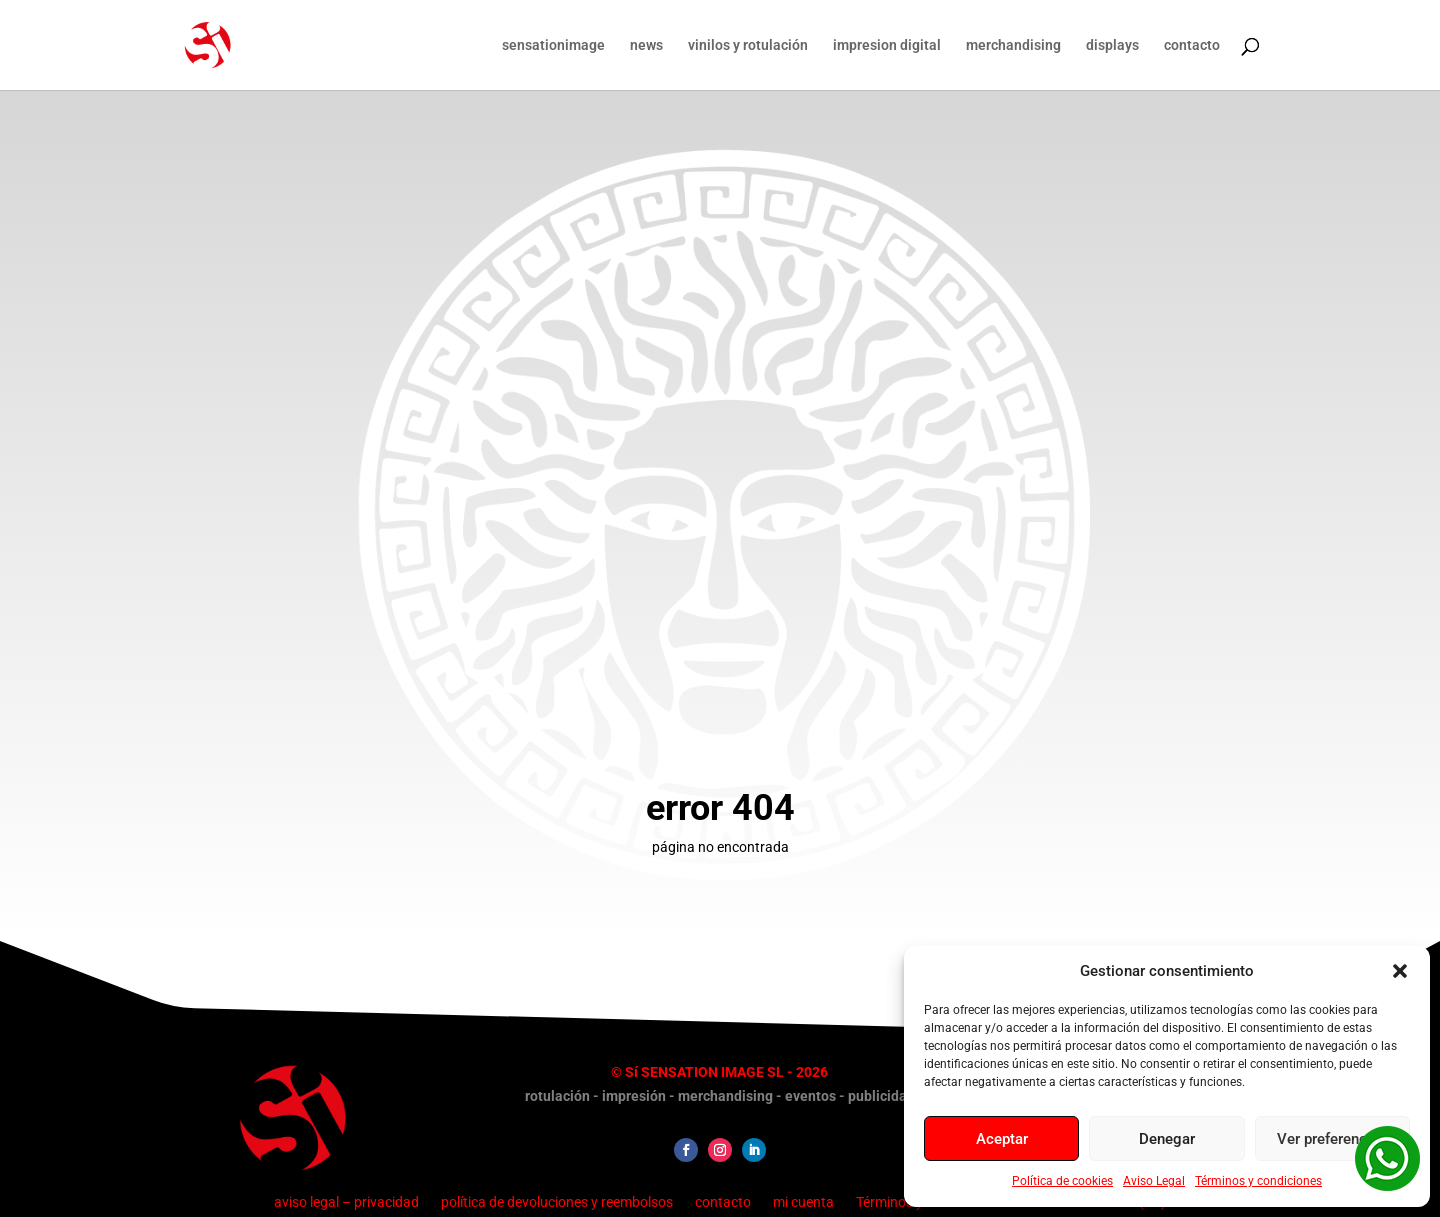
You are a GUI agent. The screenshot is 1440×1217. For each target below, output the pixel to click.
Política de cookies (1062, 1181)
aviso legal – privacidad (346, 1201)
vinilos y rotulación (748, 45)
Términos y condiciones (1258, 1181)
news (646, 45)
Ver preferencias (1332, 1139)
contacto (1192, 45)
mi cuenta (803, 1201)
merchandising (1013, 45)
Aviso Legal (1154, 1181)
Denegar (1167, 1139)
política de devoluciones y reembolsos (557, 1201)
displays (1112, 45)
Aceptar (1002, 1139)
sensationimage (553, 45)
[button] (1400, 971)
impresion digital (887, 45)
